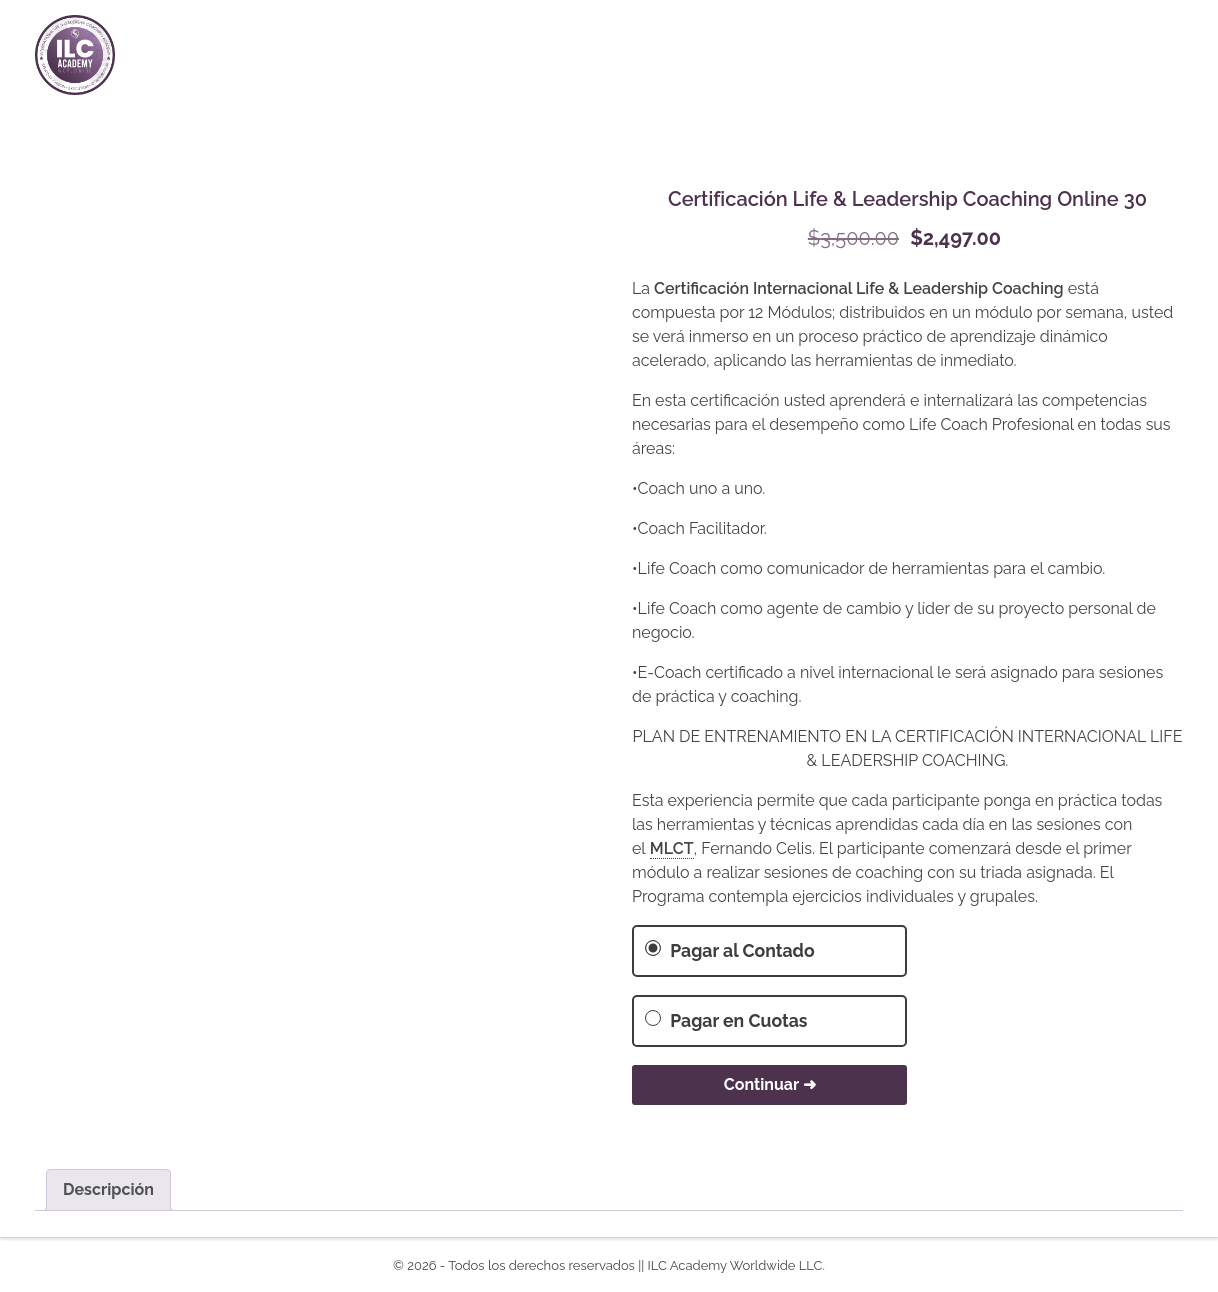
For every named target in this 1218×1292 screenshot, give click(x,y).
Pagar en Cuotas (726, 1020)
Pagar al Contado (730, 950)
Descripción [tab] (108, 1189)
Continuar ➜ (770, 1084)
